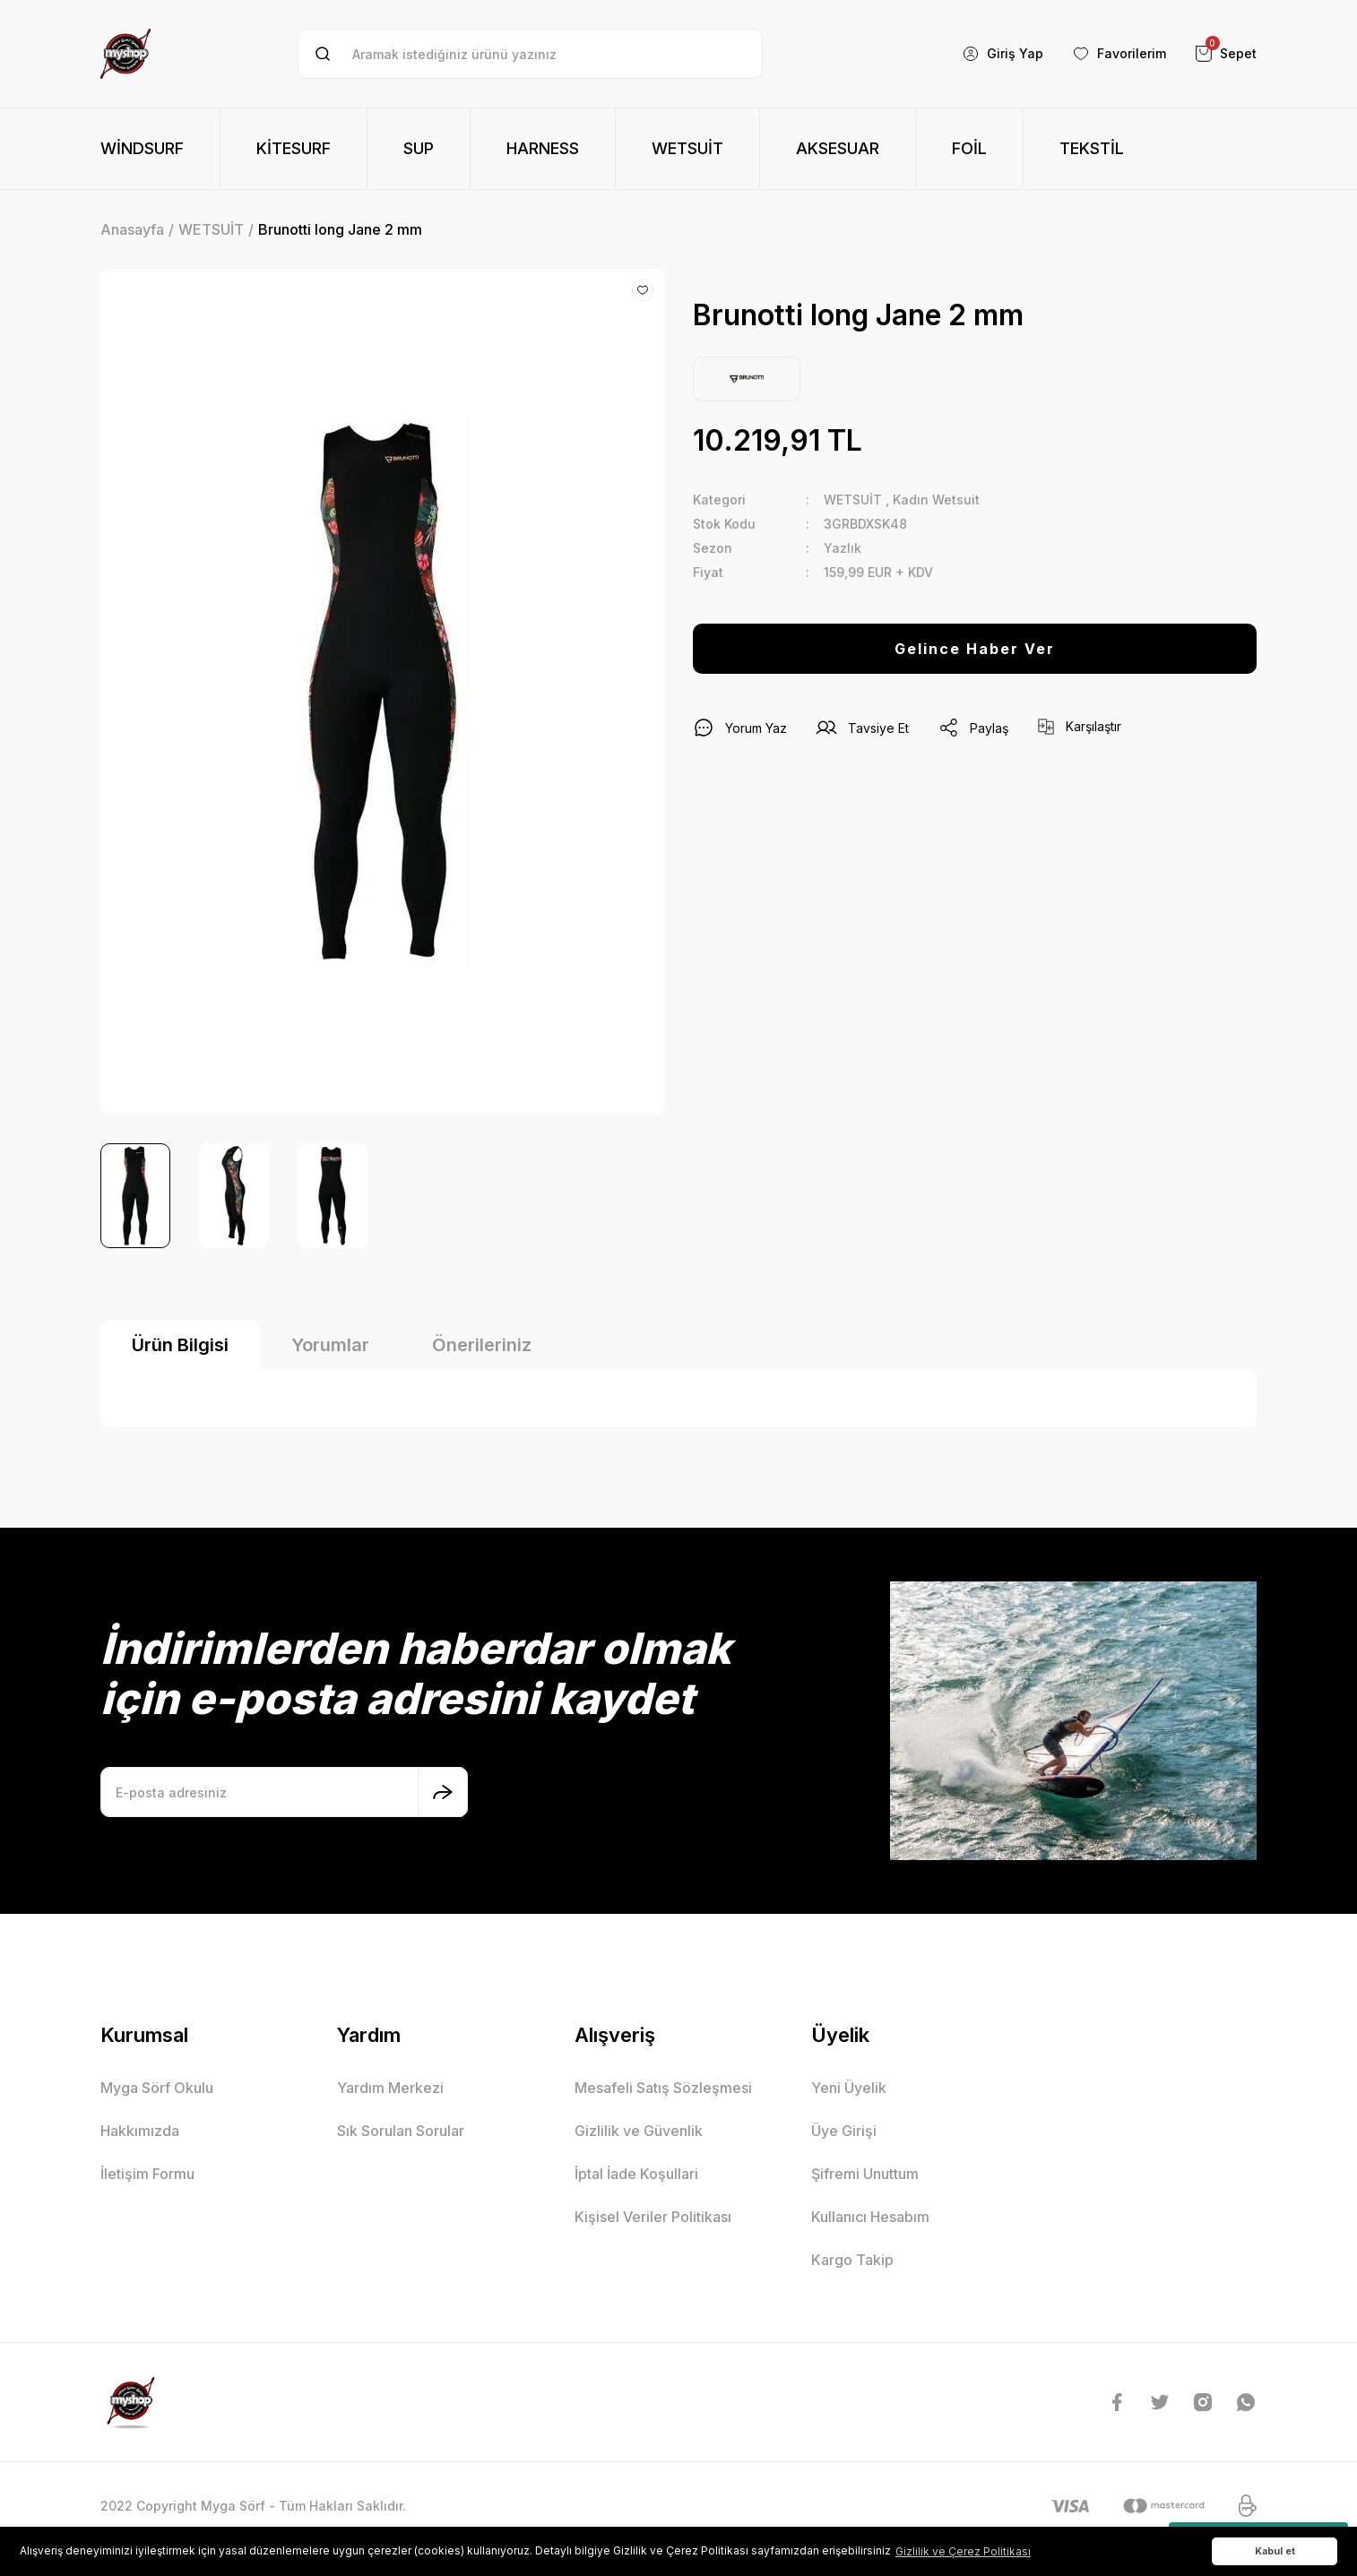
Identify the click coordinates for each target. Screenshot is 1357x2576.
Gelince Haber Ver (975, 649)
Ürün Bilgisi (180, 1345)
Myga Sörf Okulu (156, 2088)
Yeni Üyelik (848, 2088)
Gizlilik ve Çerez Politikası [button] (963, 2551)
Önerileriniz (482, 1345)
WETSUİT (853, 499)
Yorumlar (330, 1345)
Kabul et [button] (1275, 2551)
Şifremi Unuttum (865, 2174)
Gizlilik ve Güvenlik (639, 2131)
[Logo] (125, 54)
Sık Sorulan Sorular (400, 2131)
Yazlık (842, 548)
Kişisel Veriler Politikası (653, 2217)
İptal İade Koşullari (636, 2174)
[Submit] (443, 1792)
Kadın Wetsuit (936, 499)
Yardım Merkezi (390, 2088)
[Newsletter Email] (284, 1792)
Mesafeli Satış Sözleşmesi (663, 2088)
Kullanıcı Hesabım (870, 2217)
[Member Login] (1002, 54)
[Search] (530, 54)
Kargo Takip (852, 2260)
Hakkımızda (139, 2131)
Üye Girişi (844, 2131)
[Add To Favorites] (642, 290)
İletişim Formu (147, 2174)
